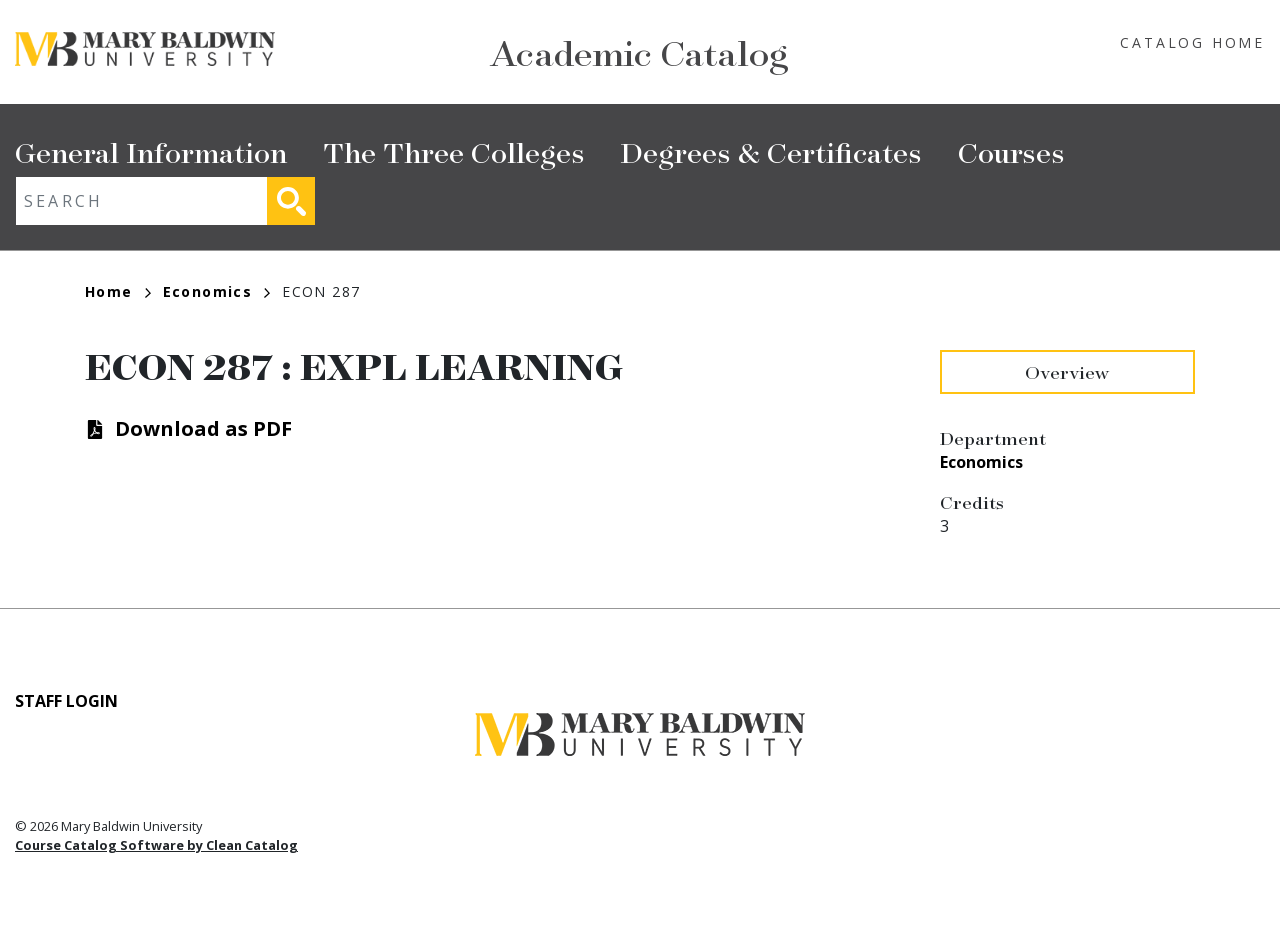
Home (118, 291)
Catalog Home (1192, 42)
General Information (151, 151)
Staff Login (66, 701)
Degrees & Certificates (771, 151)
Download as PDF (203, 428)
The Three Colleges (454, 151)
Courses (1011, 151)
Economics (217, 291)
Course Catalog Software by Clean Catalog (156, 845)
